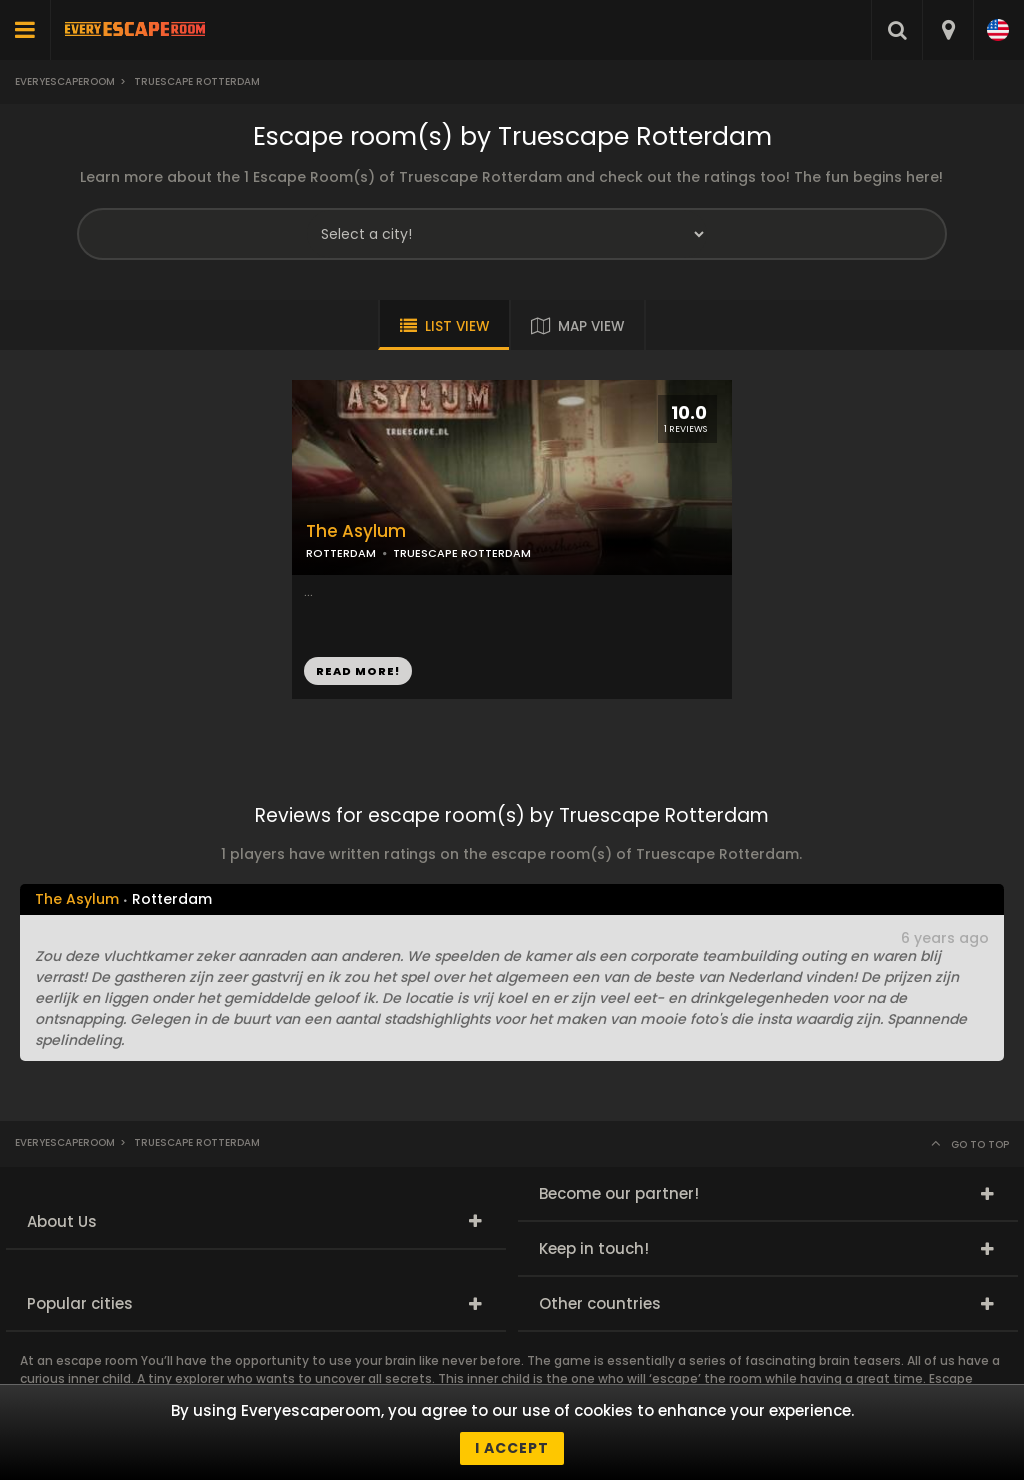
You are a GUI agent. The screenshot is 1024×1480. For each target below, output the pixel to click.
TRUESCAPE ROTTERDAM (462, 553)
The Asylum (356, 531)
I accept (512, 1448)
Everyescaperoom (65, 81)
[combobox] (947, 30)
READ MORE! (358, 671)
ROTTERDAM (341, 553)
